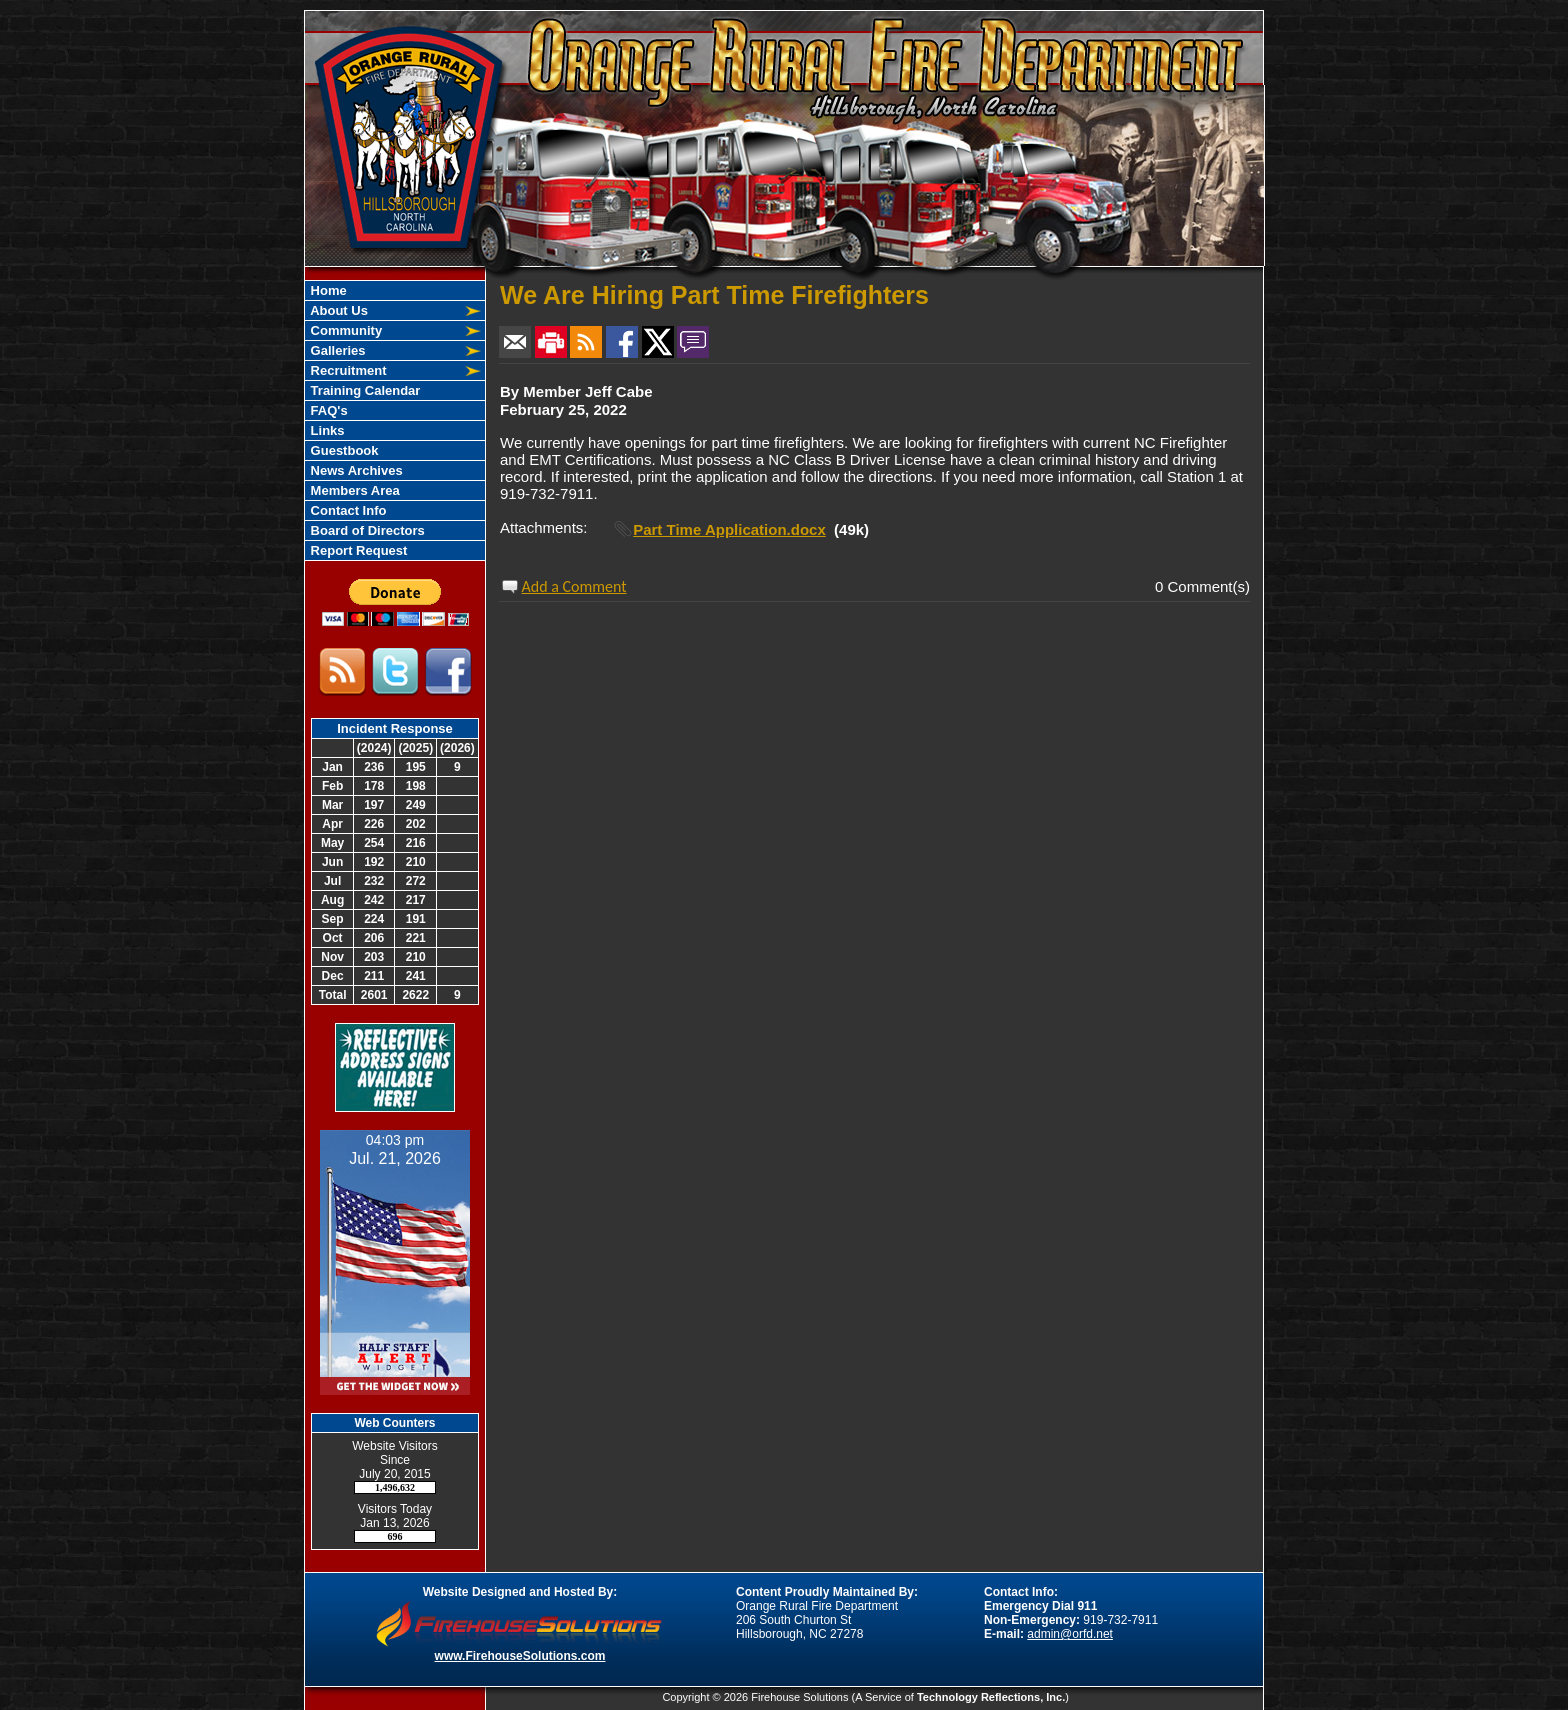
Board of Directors (366, 530)
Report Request (357, 550)
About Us (337, 310)
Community (344, 330)
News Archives (355, 470)
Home (327, 290)
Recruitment (346, 370)
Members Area (353, 490)
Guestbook (343, 450)
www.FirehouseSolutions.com (520, 1656)
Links (326, 430)
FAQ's (327, 410)
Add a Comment (574, 586)
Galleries (336, 350)
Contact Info (346, 510)
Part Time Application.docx (729, 529)
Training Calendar (363, 390)
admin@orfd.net (1070, 1634)
